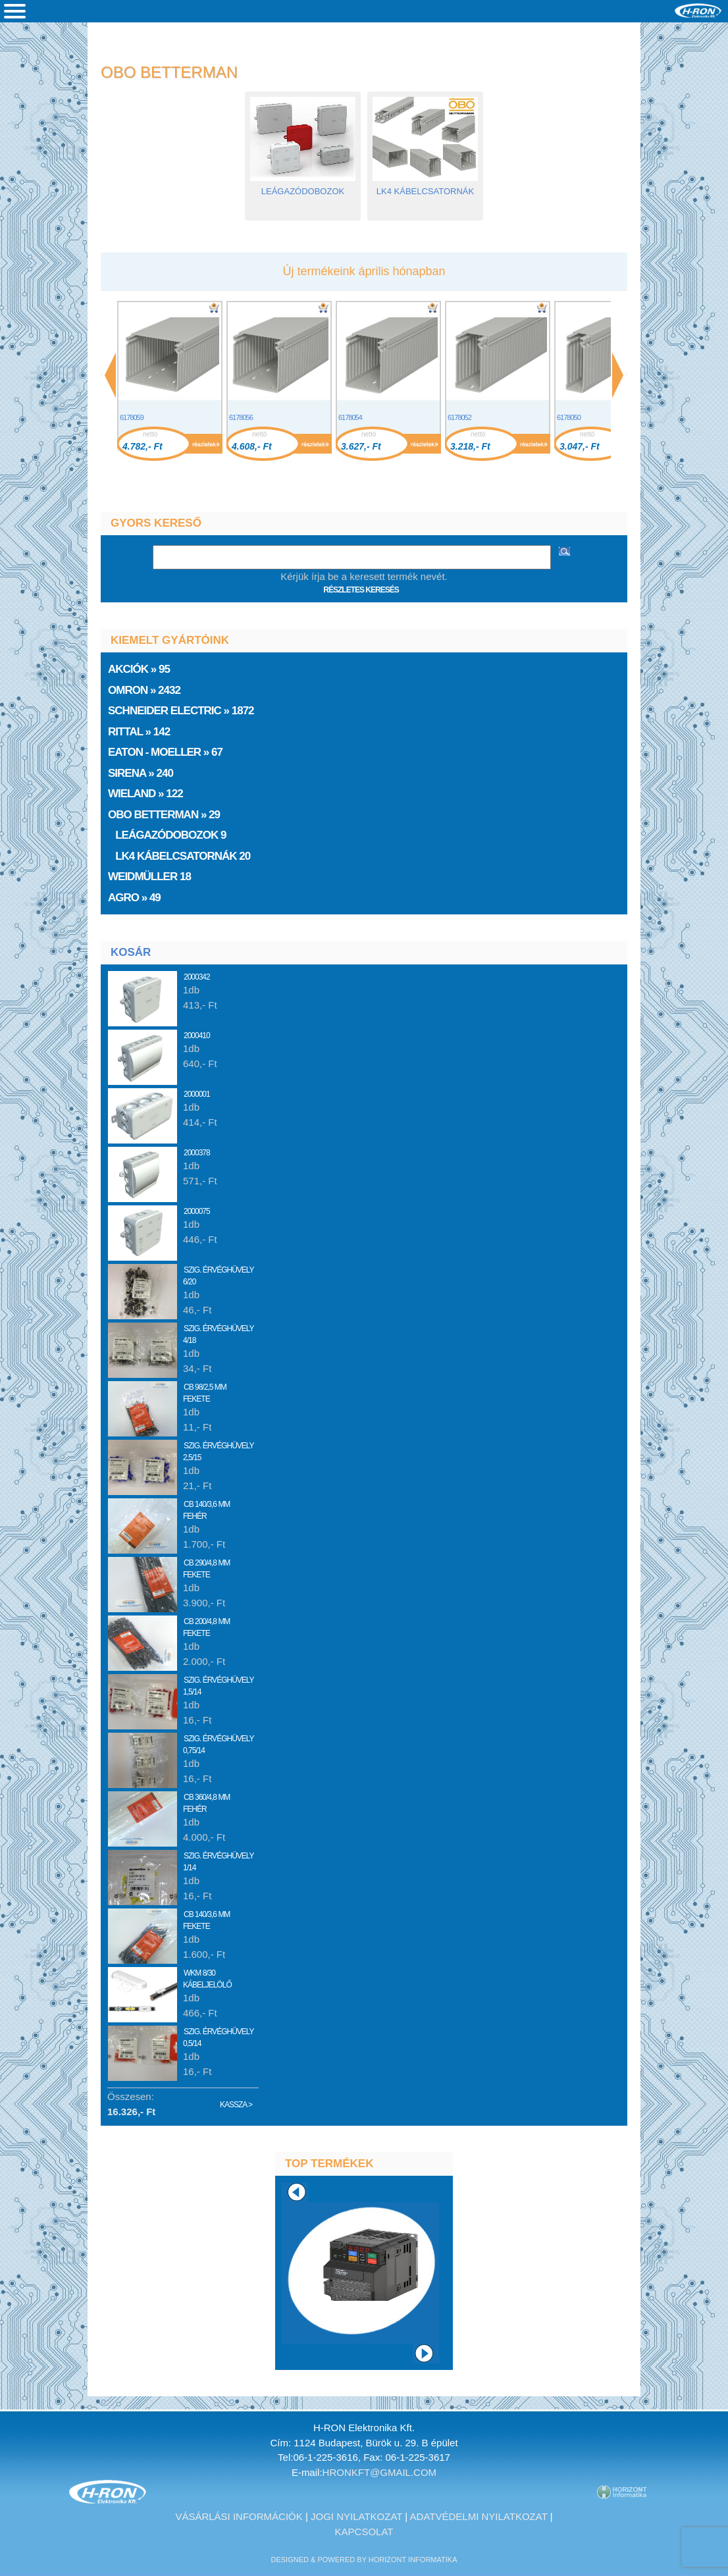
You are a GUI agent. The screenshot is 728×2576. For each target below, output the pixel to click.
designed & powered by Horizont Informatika (364, 2559)
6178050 (569, 417)
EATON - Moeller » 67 (166, 752)
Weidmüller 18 (151, 876)
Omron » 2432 (145, 690)
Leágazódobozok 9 (168, 835)
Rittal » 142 (140, 731)
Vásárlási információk (238, 2516)
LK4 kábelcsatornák (425, 186)
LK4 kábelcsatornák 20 (180, 856)
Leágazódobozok (302, 186)
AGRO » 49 (135, 897)
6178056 (241, 417)
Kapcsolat (364, 2531)
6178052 (459, 417)
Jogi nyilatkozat (356, 2516)
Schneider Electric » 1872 (182, 710)
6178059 (131, 417)
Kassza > (236, 2104)
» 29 (165, 814)
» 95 (140, 669)
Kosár (131, 952)
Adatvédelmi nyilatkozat (479, 2516)
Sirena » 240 (142, 773)
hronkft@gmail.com (380, 2472)
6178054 (350, 417)
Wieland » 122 (146, 793)
